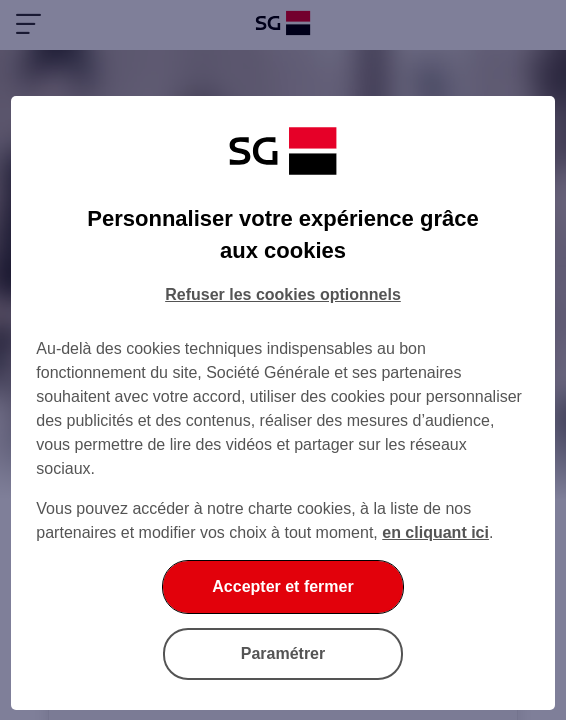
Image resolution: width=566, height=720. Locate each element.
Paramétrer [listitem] (283, 653)
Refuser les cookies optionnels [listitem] (283, 294)
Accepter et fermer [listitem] (282, 586)
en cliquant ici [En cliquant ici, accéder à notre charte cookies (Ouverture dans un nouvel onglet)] (435, 532)
